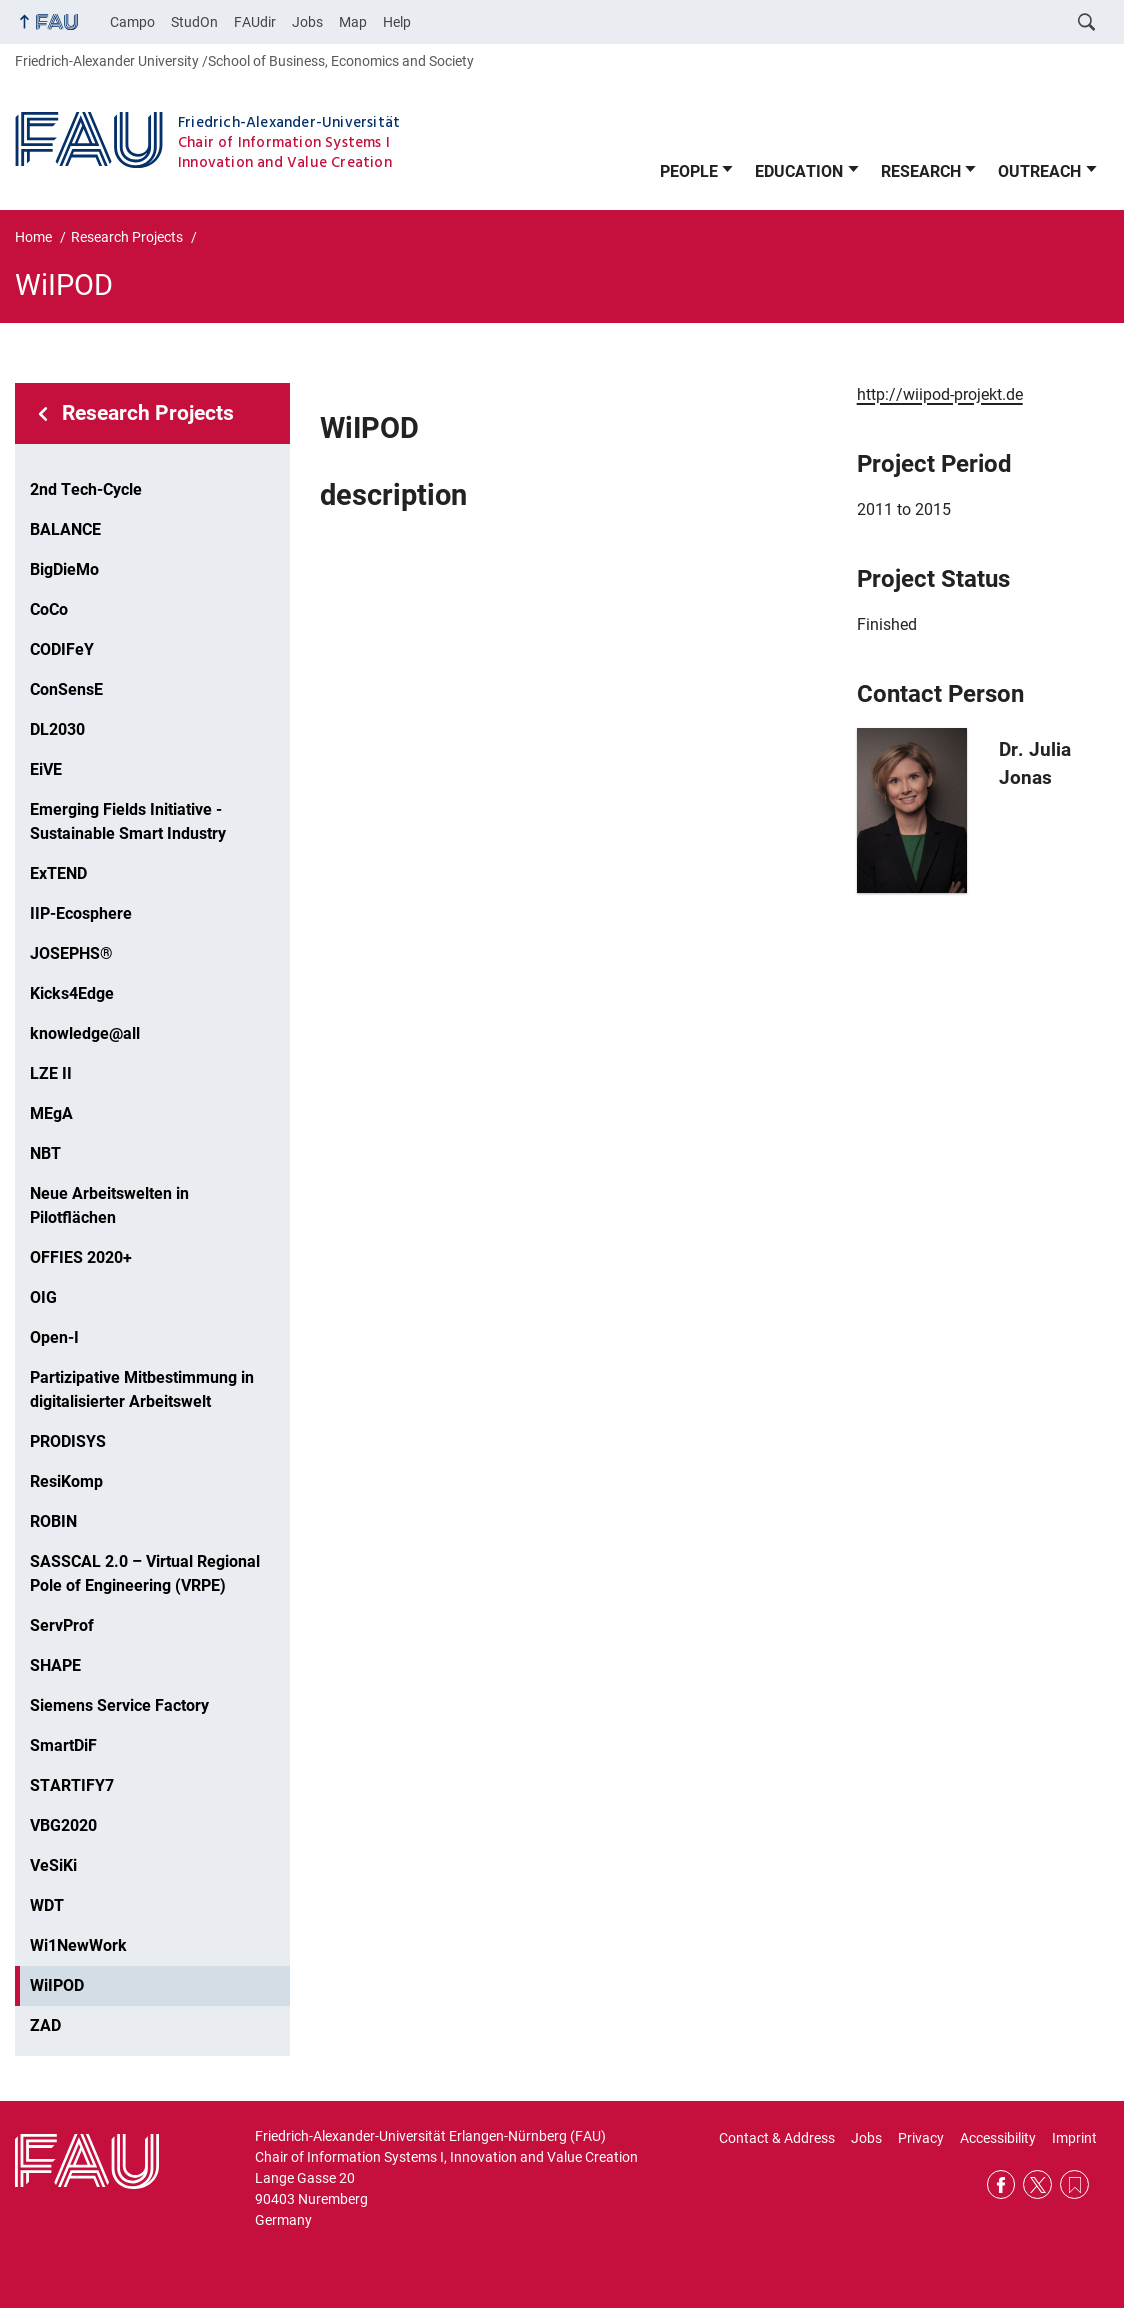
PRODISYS (68, 1441)
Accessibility (998, 2138)
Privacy (921, 2138)
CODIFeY (62, 649)
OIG (43, 1297)
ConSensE (66, 689)
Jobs (307, 22)
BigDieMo (64, 569)
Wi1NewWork (78, 1945)
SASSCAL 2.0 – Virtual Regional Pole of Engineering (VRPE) (145, 1573)
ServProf (62, 1625)
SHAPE (55, 1665)
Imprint (1074, 2138)
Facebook (1001, 2184)
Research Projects (148, 413)
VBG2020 (63, 1825)
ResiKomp (66, 1481)
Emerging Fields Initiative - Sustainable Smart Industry (128, 821)
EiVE (46, 769)
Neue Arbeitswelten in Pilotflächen (109, 1205)
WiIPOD (57, 1985)
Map (353, 22)
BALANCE (65, 529)
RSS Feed (1074, 2184)
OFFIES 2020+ (81, 1257)
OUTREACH (1039, 171)
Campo (132, 22)
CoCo (49, 609)
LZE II (51, 1073)
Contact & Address (777, 2138)
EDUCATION (799, 171)
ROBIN (53, 1521)
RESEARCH (921, 171)
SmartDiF (63, 1745)
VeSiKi (53, 1865)
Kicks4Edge (72, 993)
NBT (45, 1153)
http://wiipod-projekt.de (940, 394)
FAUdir (255, 22)
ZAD (45, 2025)
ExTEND (58, 873)
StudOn (194, 22)
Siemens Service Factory (119, 1705)
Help (397, 22)
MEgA (51, 1113)
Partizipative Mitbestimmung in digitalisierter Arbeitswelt (142, 1389)
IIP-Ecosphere (81, 913)
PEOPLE (689, 171)
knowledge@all (85, 1033)
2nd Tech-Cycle (86, 489)
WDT (47, 1905)
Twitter (1037, 2184)
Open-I (54, 1337)
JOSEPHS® (71, 953)
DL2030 (57, 729)
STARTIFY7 (72, 1785)
